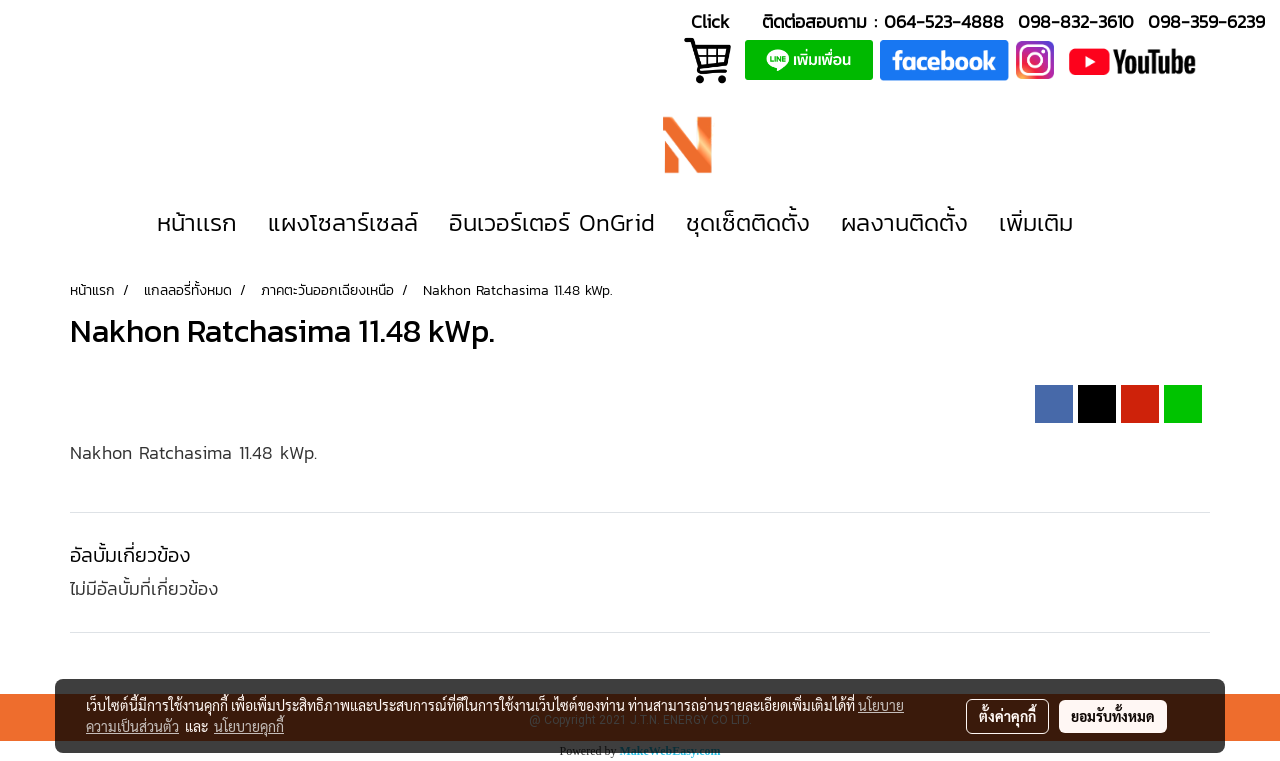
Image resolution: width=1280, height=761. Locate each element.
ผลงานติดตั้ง (904, 222)
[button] (1118, 223)
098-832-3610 (1076, 21)
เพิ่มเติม (1036, 222)
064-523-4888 (944, 21)
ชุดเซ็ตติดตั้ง (748, 222)
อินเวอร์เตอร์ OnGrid (552, 222)
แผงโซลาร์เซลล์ (343, 222)
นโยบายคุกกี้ (249, 726)
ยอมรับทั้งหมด (1113, 716)
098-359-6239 (1206, 21)
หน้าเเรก (197, 222)
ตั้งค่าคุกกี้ (1007, 716)
